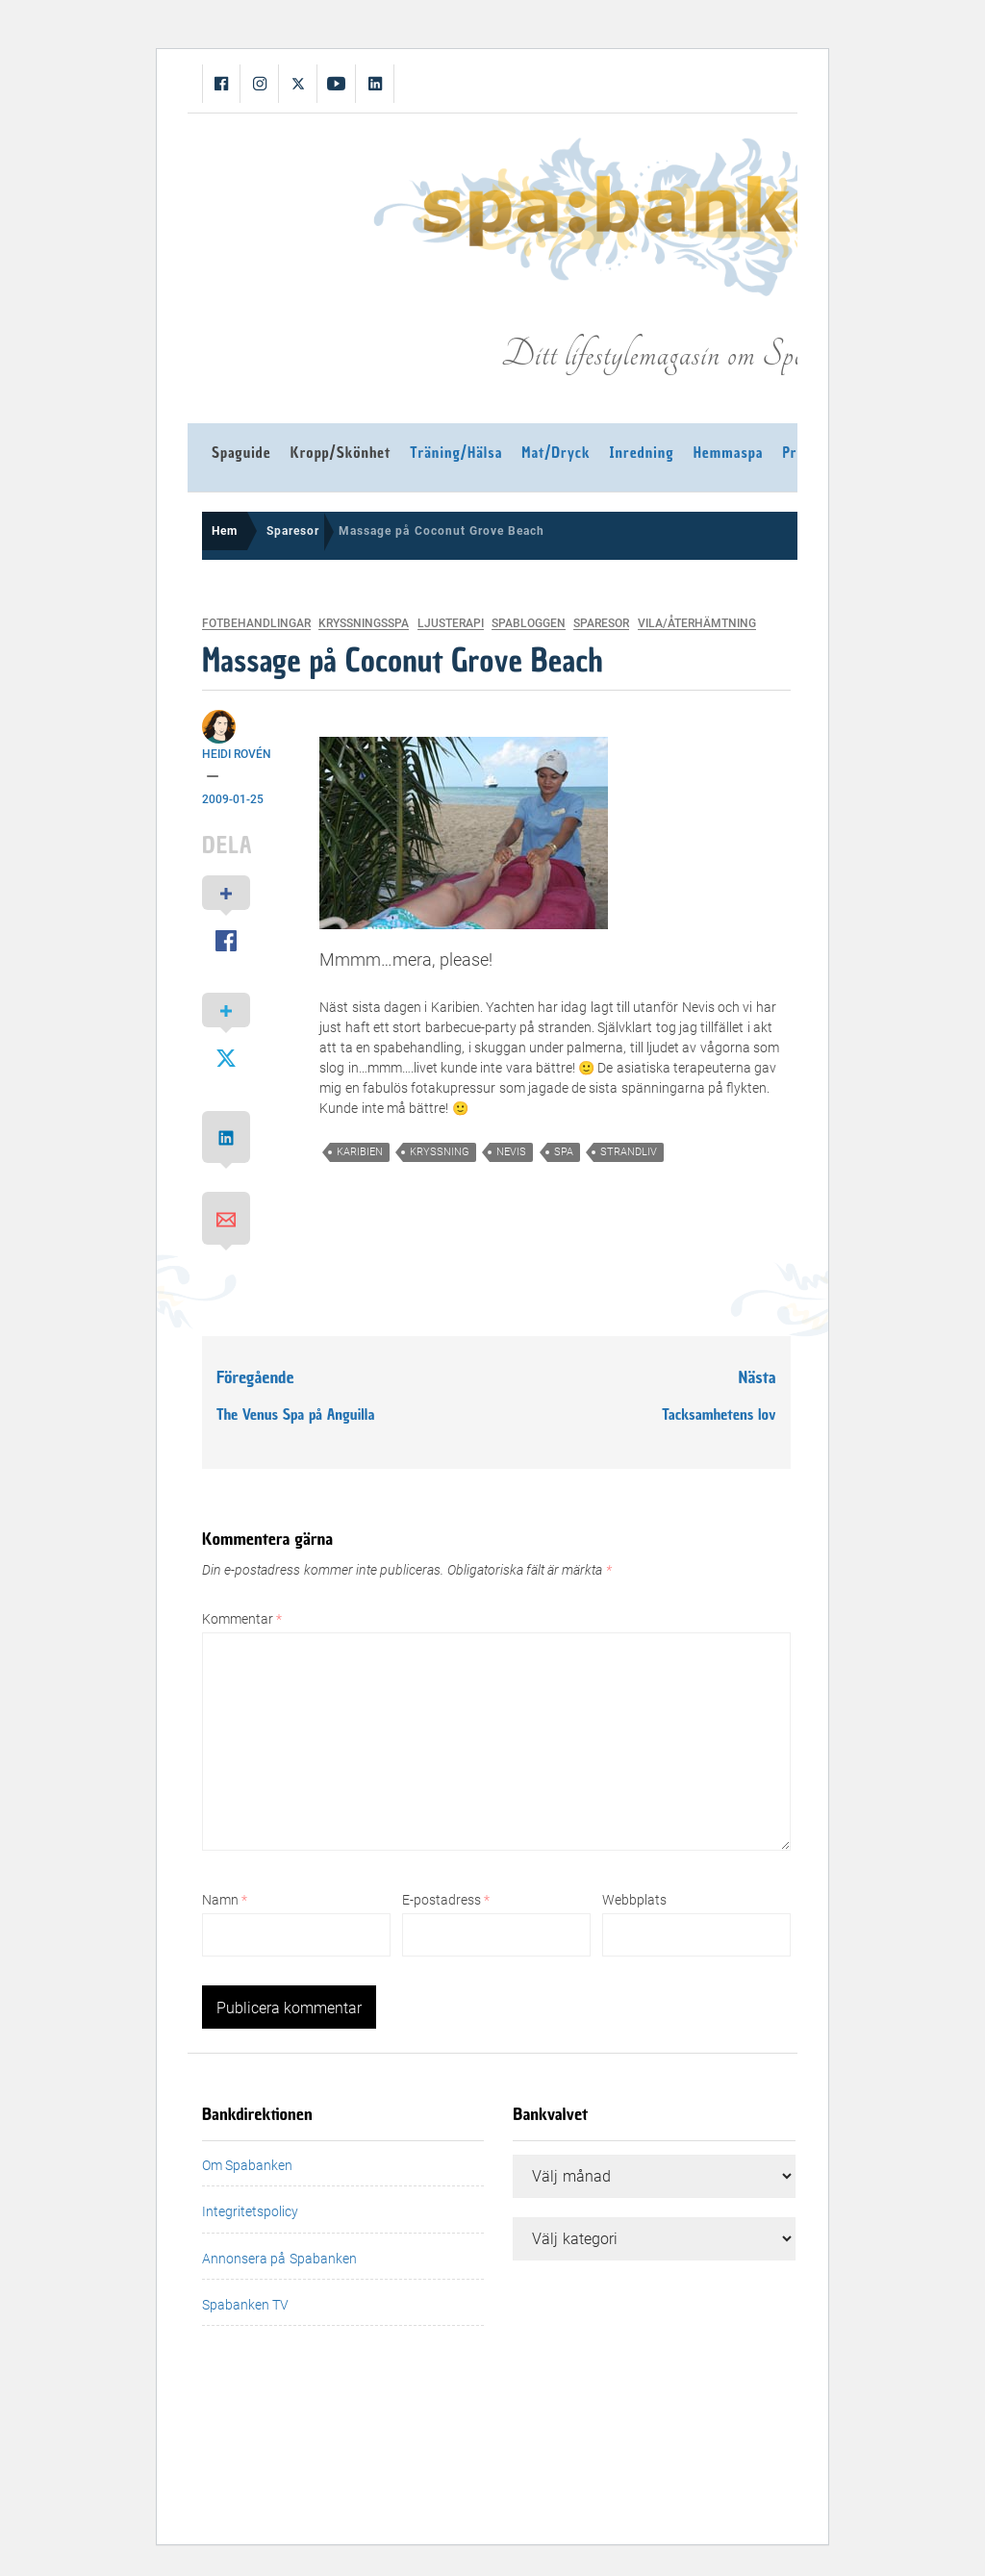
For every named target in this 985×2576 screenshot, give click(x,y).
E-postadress (446, 1899)
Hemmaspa (729, 452)
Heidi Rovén (236, 754)
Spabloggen (529, 624)
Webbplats (634, 1899)
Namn (224, 1899)
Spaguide (241, 452)
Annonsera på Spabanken (279, 2258)
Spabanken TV (245, 2304)
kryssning (439, 1152)
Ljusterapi (450, 624)
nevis (511, 1152)
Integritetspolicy (250, 2211)
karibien (360, 1152)
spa (563, 1152)
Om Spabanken (247, 2165)
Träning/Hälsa (456, 452)
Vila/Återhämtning (697, 624)
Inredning (642, 452)
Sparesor (601, 624)
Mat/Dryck (555, 452)
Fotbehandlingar (256, 624)
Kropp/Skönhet (340, 452)
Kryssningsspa (363, 624)
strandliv (628, 1152)
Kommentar (242, 1619)
